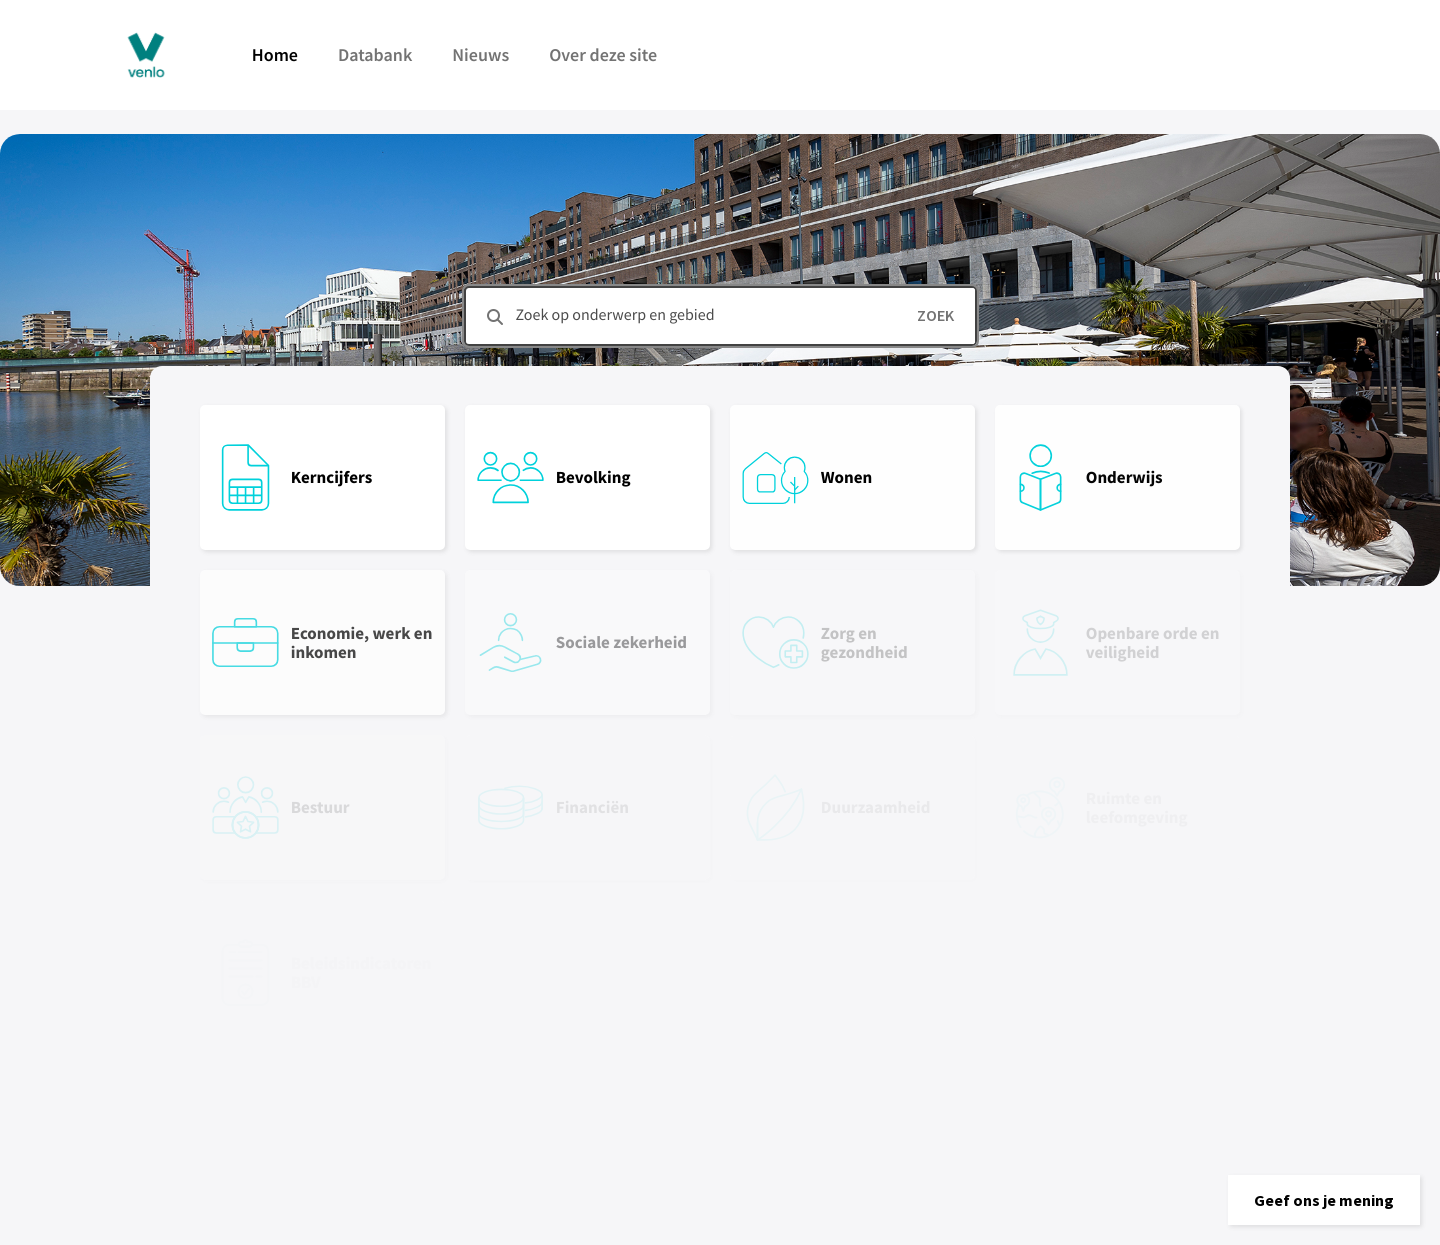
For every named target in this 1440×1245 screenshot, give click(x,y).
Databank (375, 54)
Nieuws (480, 54)
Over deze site (603, 54)
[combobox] (720, 316)
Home (275, 54)
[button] (1324, 1200)
